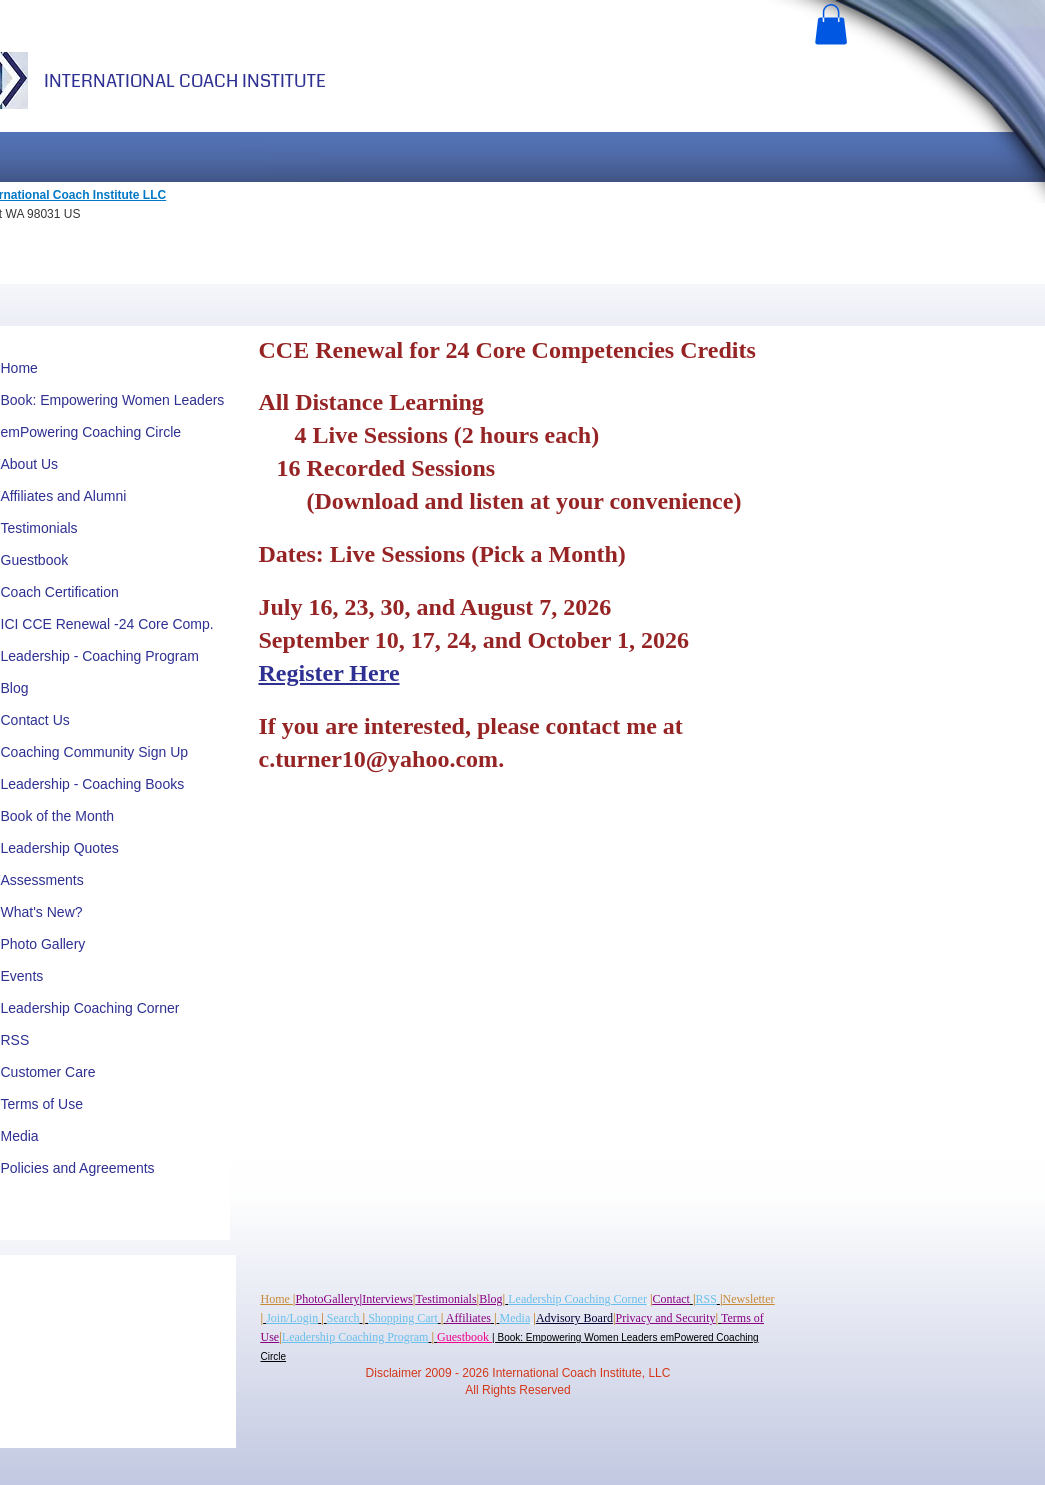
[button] (831, 24)
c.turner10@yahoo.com (379, 759)
